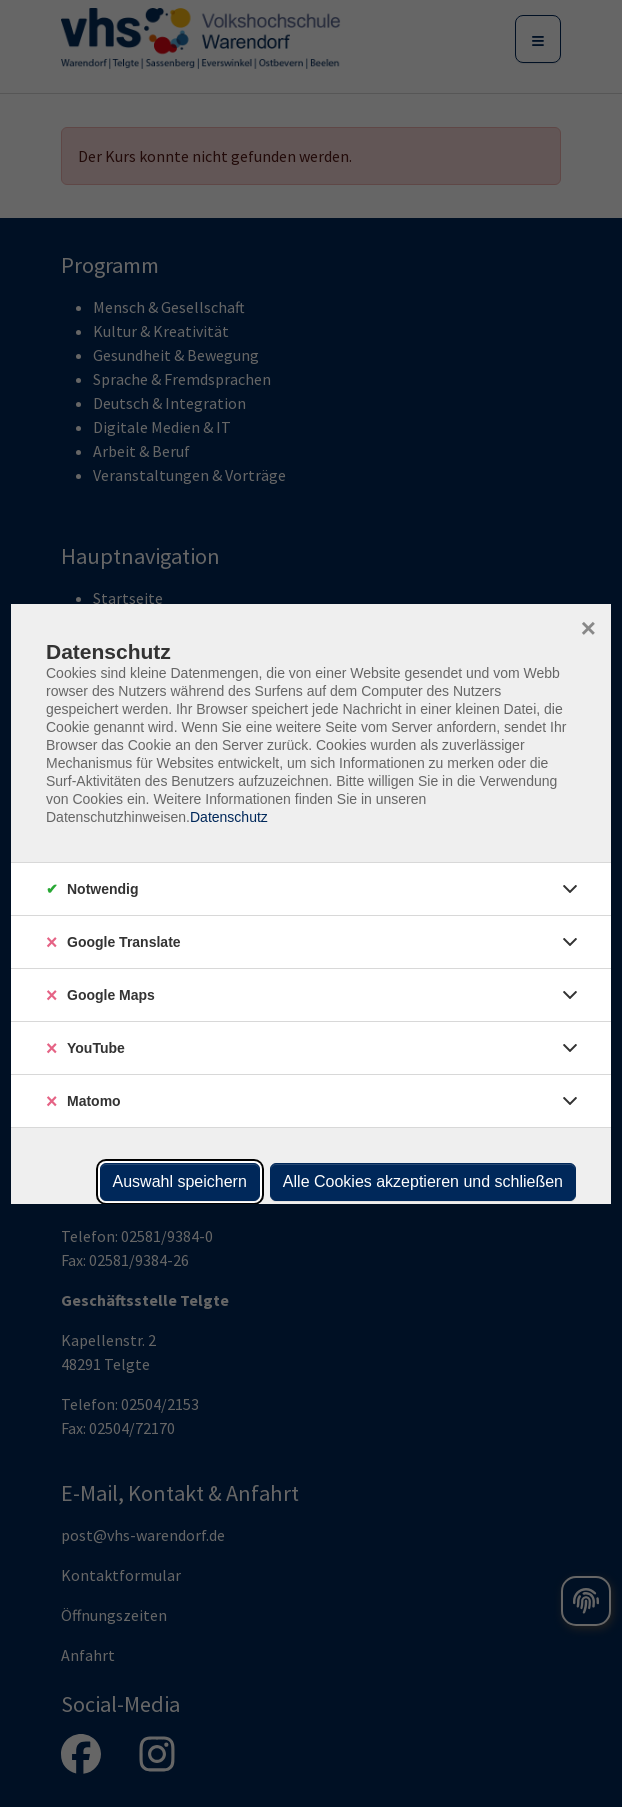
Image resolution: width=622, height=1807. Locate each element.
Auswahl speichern (180, 1181)
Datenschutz (229, 817)
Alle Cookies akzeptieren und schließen (423, 1181)
